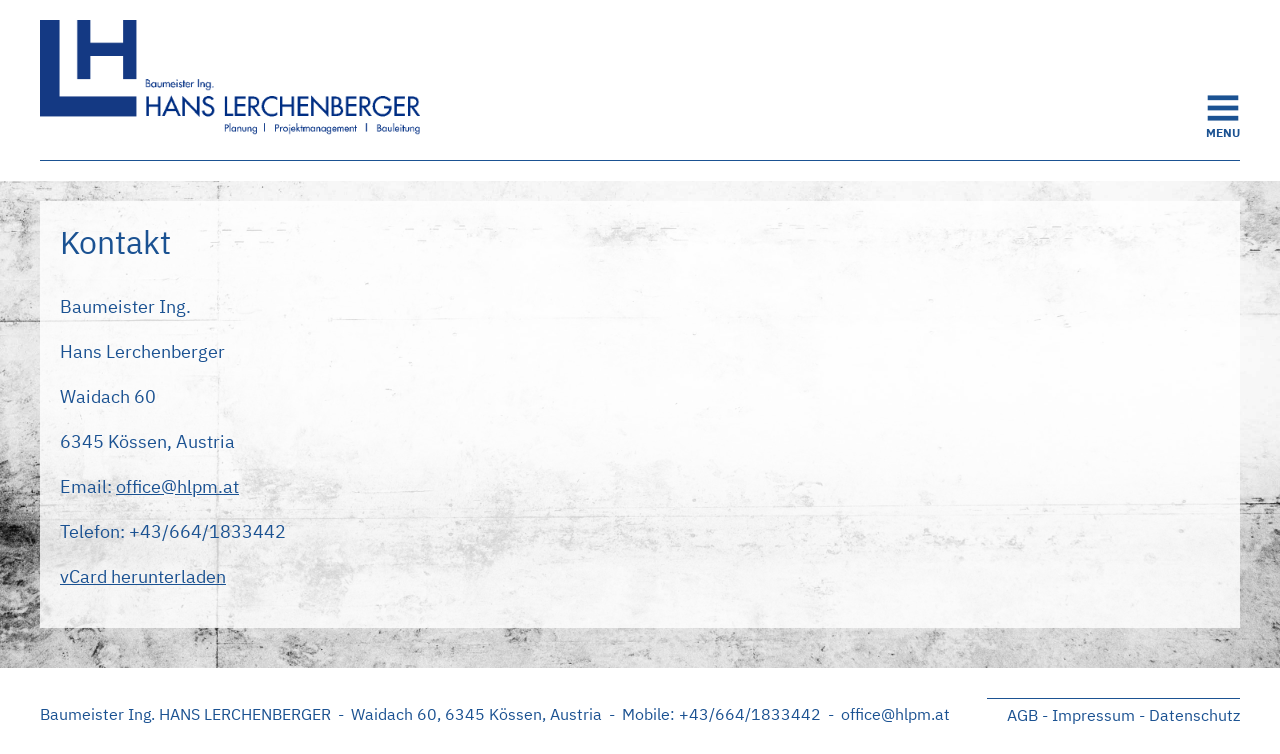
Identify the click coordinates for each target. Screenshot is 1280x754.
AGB (1022, 715)
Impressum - (1098, 715)
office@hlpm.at (177, 486)
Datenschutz (1194, 715)
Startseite (240, 80)
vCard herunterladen (143, 576)
